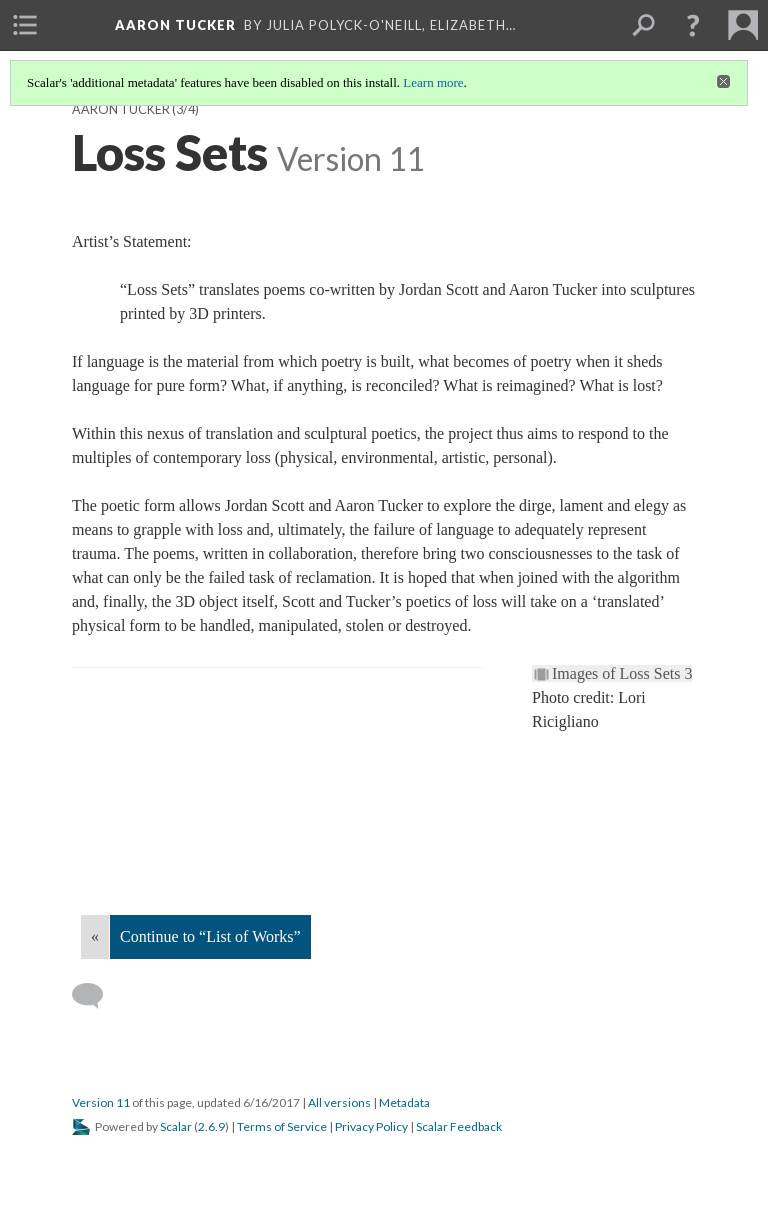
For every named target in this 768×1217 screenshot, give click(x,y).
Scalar (176, 1126)
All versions (339, 1102)
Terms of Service (282, 1126)
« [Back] (95, 936)
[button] (693, 25)
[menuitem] (25, 25)
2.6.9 (211, 1126)
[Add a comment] (96, 996)
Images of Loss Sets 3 (622, 673)
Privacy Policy (371, 1126)
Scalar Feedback (459, 1126)
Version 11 (101, 1102)
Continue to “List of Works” (210, 936)
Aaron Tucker (121, 109)
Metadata (404, 1102)
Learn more (433, 82)
